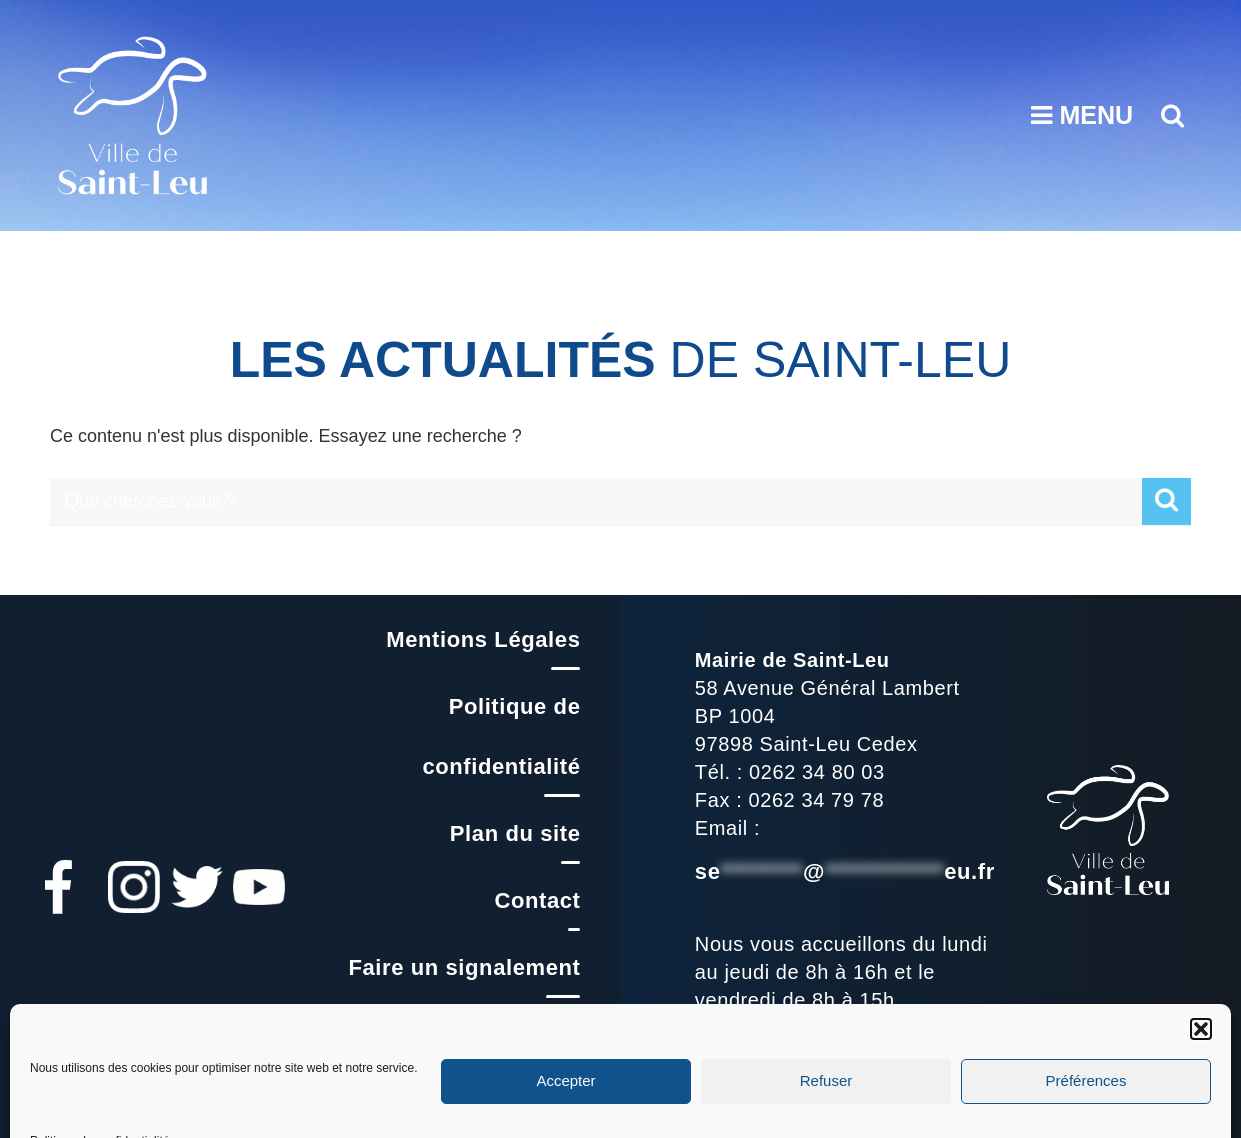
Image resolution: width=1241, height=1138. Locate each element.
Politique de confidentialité (501, 736)
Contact (537, 900)
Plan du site (515, 833)
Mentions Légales (483, 639)
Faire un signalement (464, 967)
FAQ (556, 1034)
